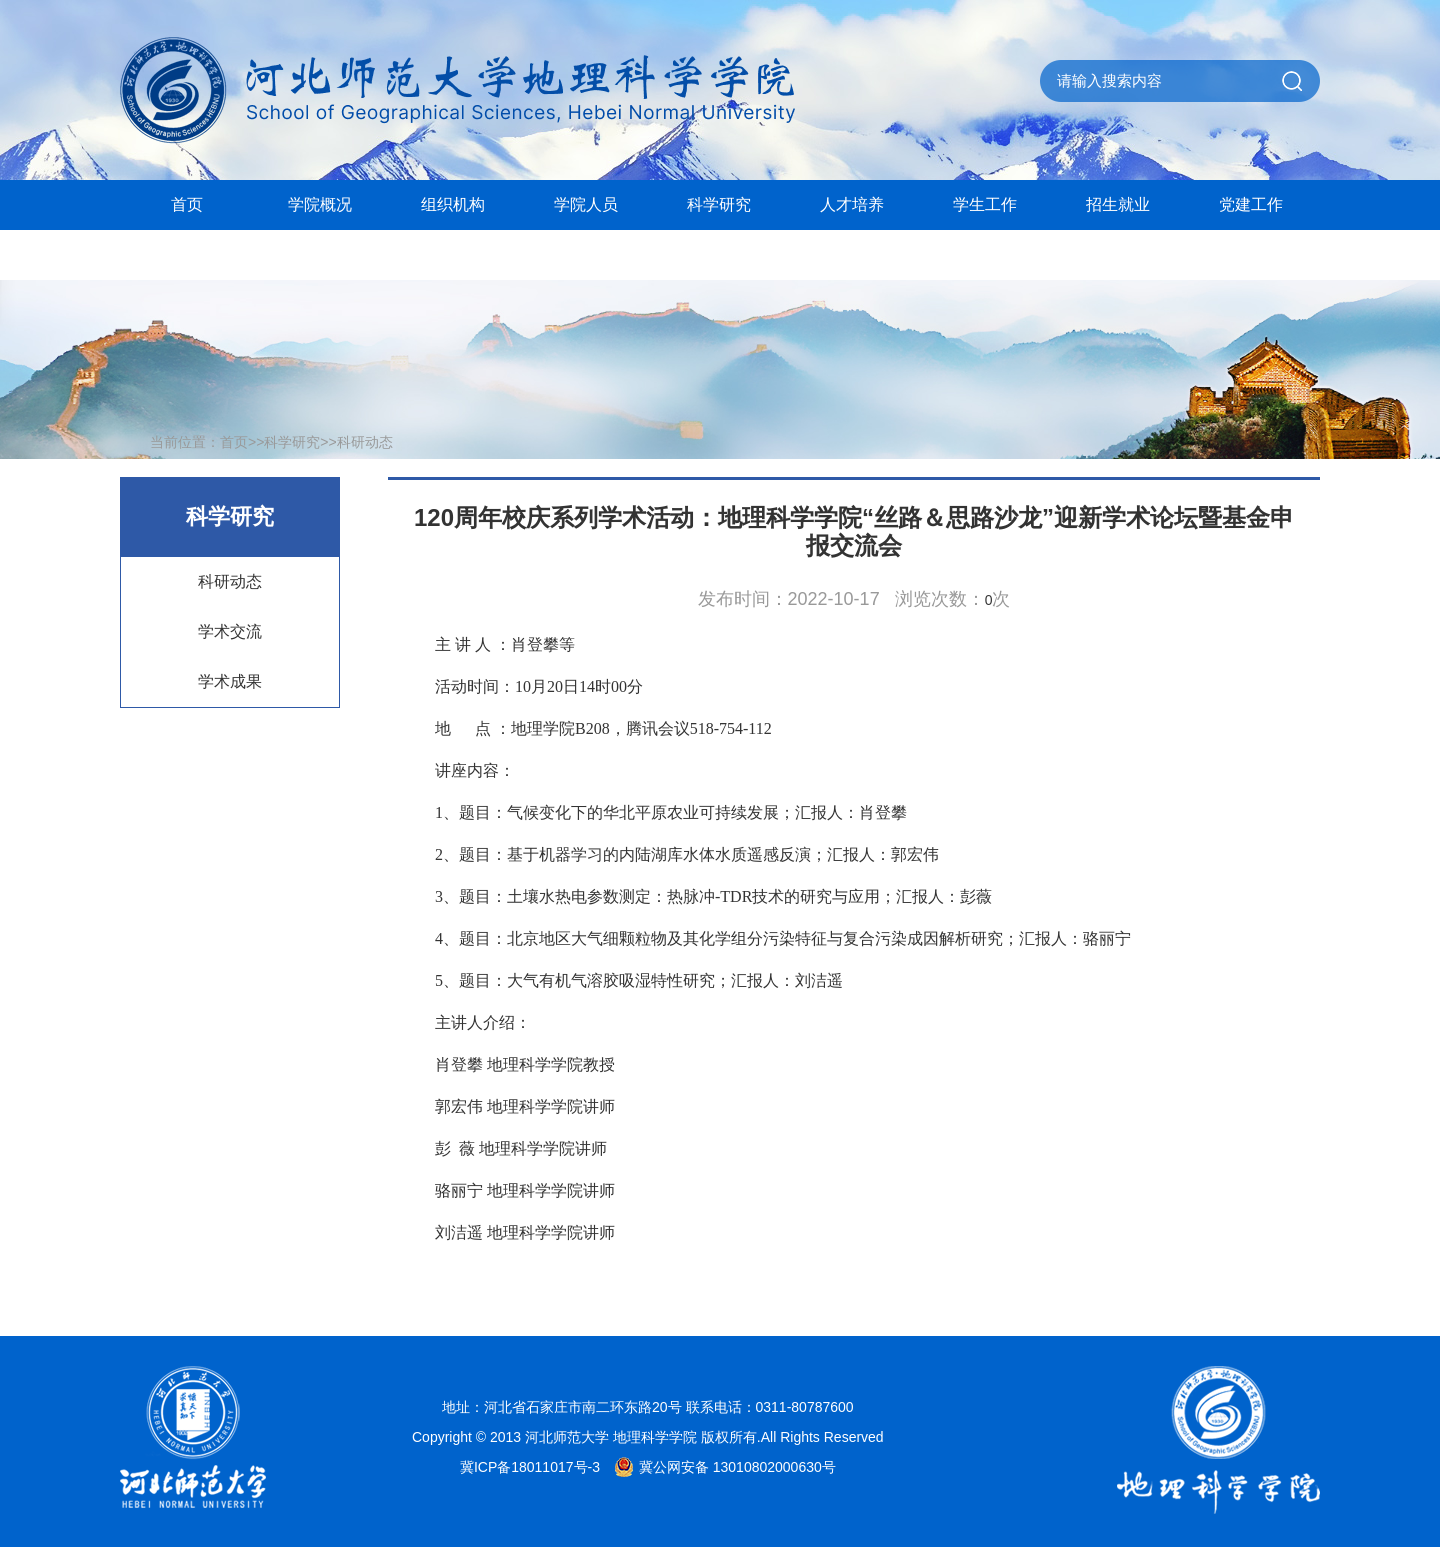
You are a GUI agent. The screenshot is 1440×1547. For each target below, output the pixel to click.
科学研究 (719, 204)
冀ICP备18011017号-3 (530, 1467)
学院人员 (586, 204)
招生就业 (1118, 204)
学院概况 (320, 204)
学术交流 (230, 631)
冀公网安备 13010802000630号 (720, 1467)
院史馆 (187, 254)
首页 (187, 204)
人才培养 (852, 204)
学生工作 (985, 204)
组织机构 (453, 204)
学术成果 (230, 681)
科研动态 (365, 442)
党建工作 (1251, 204)
